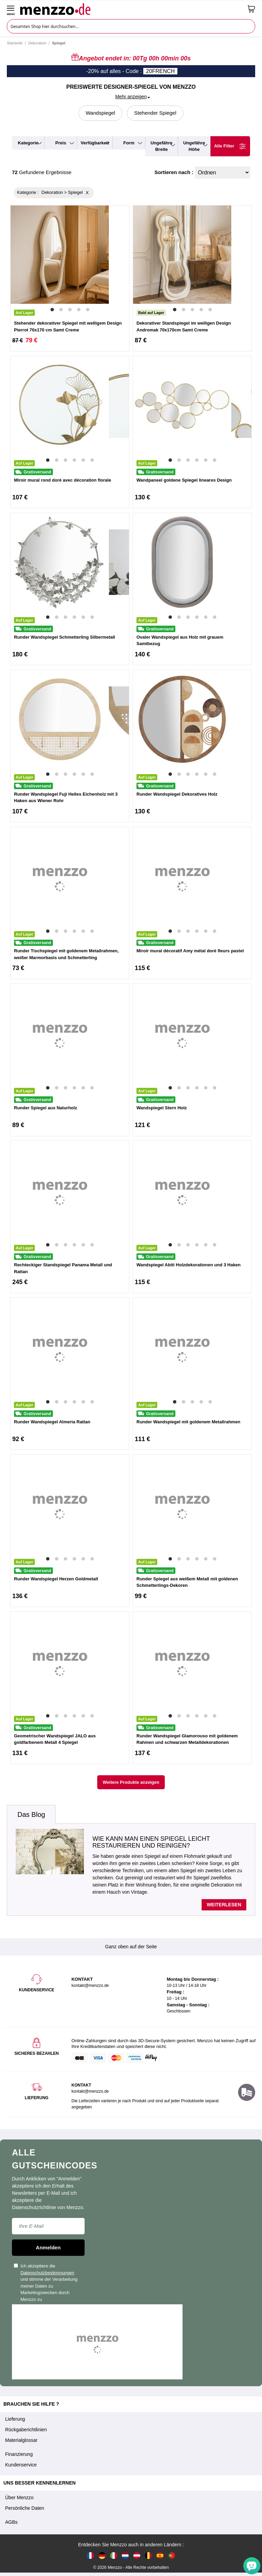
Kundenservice (21, 2464)
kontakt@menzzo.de (90, 2091)
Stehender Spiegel (155, 113)
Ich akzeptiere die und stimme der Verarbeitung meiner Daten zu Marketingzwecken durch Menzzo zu (45, 2282)
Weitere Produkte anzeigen (131, 1782)
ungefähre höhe (194, 146)
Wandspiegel (100, 113)
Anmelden (48, 2247)
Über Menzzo (19, 2497)
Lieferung (15, 2419)
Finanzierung (19, 2454)
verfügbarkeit (95, 142)
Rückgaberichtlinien (26, 2429)
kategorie (28, 142)
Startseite (15, 43)
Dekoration (37, 43)
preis (60, 142)
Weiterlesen (224, 1904)
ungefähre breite (161, 146)
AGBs (11, 2522)
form (128, 142)
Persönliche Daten (24, 2508)
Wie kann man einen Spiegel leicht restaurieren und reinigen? (151, 1842)
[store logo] (131, 8)
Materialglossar (21, 2440)
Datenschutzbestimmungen (47, 2272)
